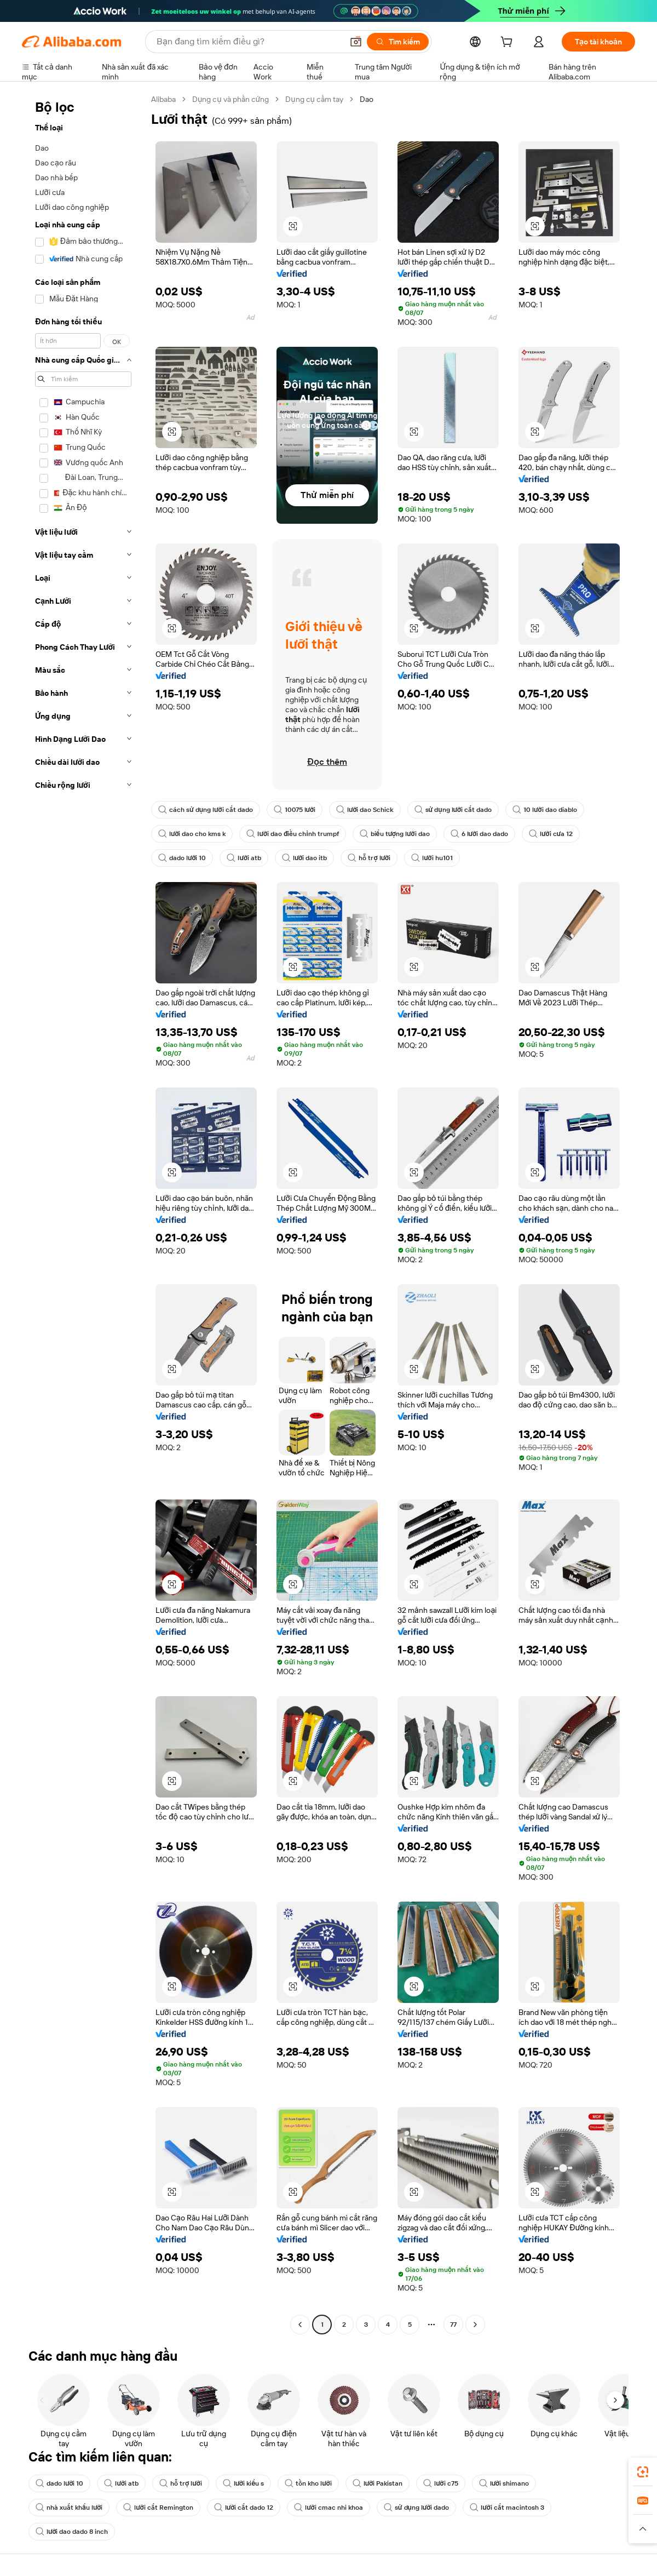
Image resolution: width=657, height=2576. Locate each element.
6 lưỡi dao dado (479, 833)
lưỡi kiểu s (243, 2483)
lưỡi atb (244, 858)
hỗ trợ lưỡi (369, 858)
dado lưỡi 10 (182, 858)
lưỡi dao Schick (364, 809)
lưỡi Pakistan (377, 2483)
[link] (643, 2472)
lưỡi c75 (440, 2483)
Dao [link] (366, 99)
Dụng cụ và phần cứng (230, 99)
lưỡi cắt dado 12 (243, 2507)
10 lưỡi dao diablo (544, 809)
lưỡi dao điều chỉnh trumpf (292, 833)
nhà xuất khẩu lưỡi (69, 2507)
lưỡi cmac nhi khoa (328, 2507)
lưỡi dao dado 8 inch (72, 2531)
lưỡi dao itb (304, 858)
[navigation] (83, 1213)
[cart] (508, 43)
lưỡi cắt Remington (158, 2507)
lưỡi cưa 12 (551, 833)
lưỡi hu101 (431, 858)
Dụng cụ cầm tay (314, 99)
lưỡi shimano (504, 2483)
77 (453, 2324)
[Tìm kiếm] (398, 41)
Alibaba (163, 99)
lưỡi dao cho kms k (192, 833)
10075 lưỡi (294, 809)
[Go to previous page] (300, 2324)
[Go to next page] (475, 2324)
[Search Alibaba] (249, 42)
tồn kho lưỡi (308, 2483)
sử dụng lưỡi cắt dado (453, 809)
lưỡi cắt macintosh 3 (507, 2507)
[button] (355, 41)
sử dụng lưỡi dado (416, 2507)
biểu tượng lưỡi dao (395, 833)
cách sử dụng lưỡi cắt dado (205, 809)
